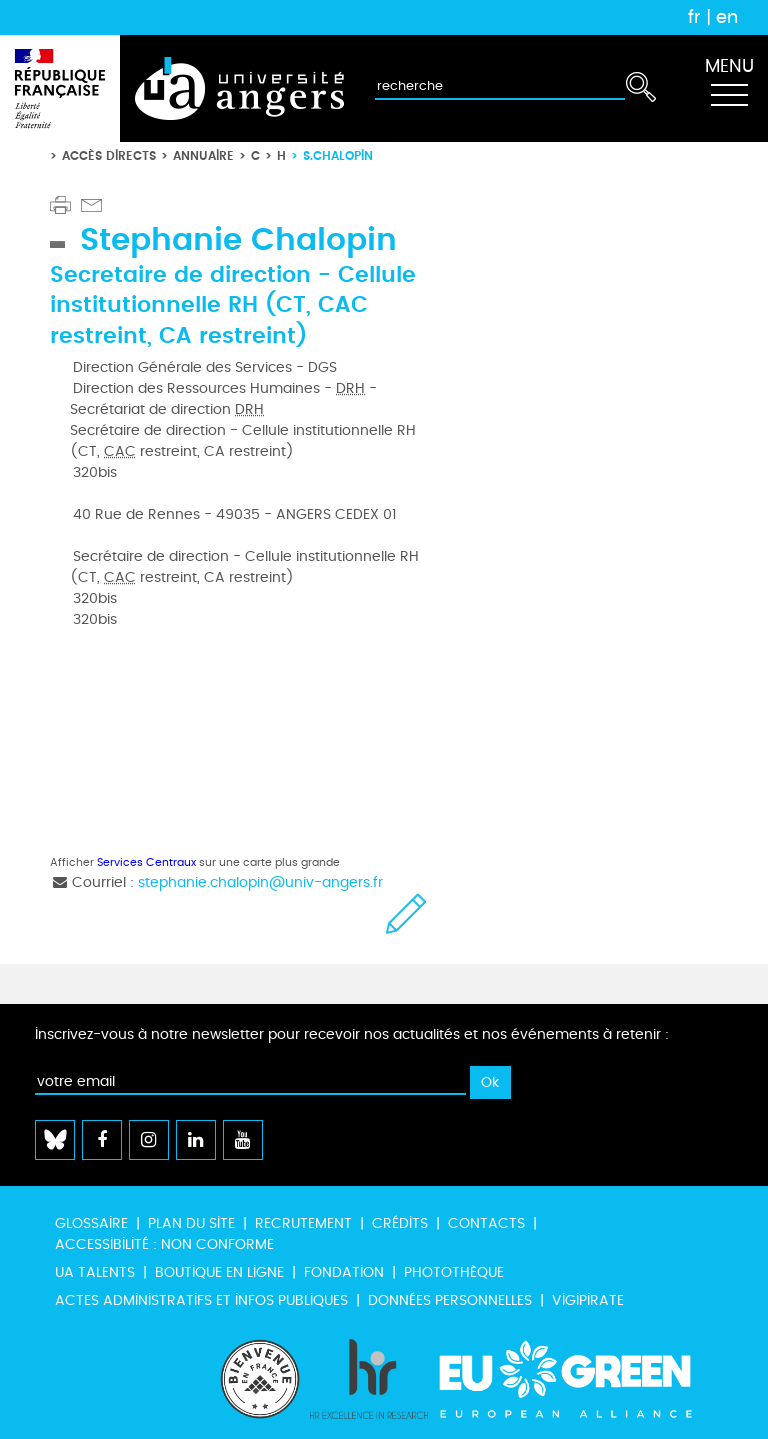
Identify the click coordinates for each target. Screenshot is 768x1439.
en (727, 17)
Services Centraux (146, 862)
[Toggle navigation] (729, 89)
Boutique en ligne (219, 1272)
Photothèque (454, 1272)
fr (694, 17)
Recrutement (303, 1223)
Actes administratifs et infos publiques (201, 1300)
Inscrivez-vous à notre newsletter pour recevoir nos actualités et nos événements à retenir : (352, 1034)
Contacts (486, 1223)
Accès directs (109, 155)
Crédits (400, 1223)
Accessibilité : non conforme (164, 1244)
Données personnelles (450, 1300)
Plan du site (191, 1223)
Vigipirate (588, 1300)
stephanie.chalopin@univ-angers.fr (260, 882)
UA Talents (95, 1272)
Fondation (344, 1272)
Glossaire (91, 1223)
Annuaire (203, 155)
